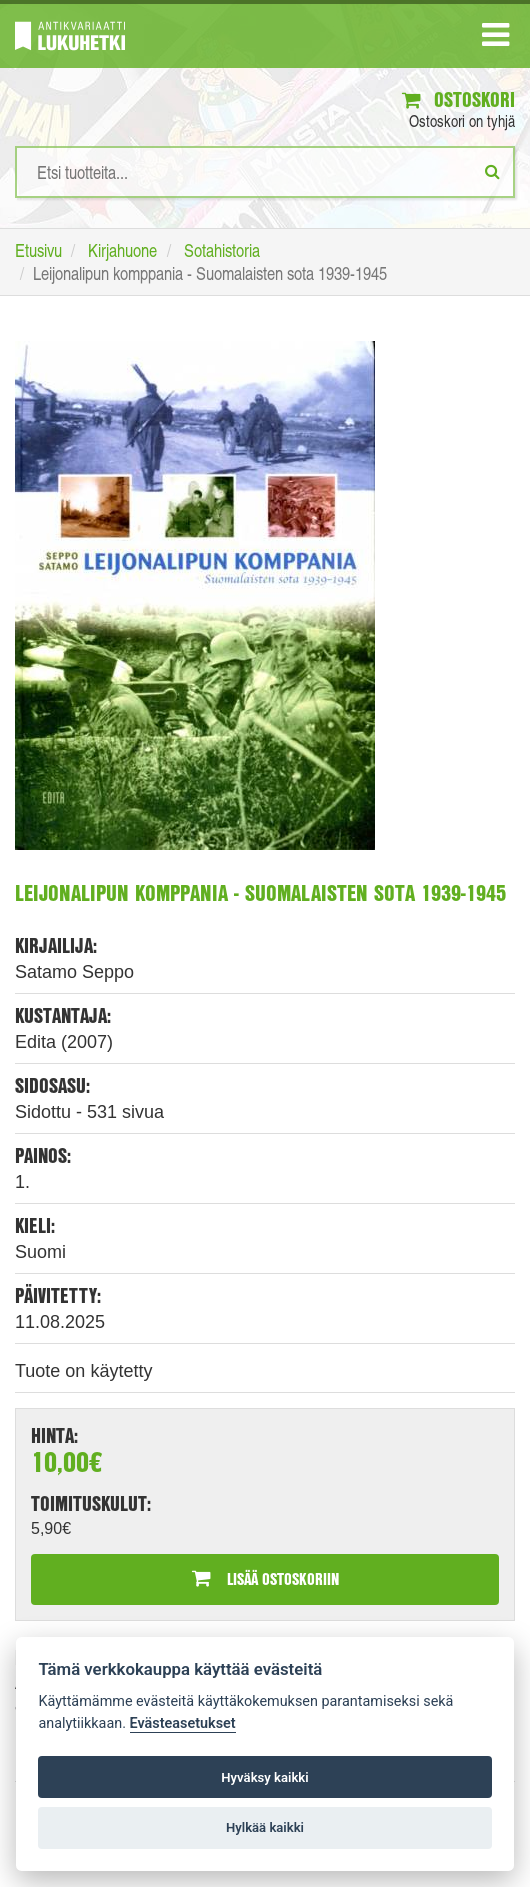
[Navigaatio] (495, 39)
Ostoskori (458, 99)
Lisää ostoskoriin (265, 1578)
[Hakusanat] (265, 172)
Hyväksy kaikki (264, 1777)
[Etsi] (492, 171)
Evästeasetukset (183, 1723)
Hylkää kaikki (265, 1827)
